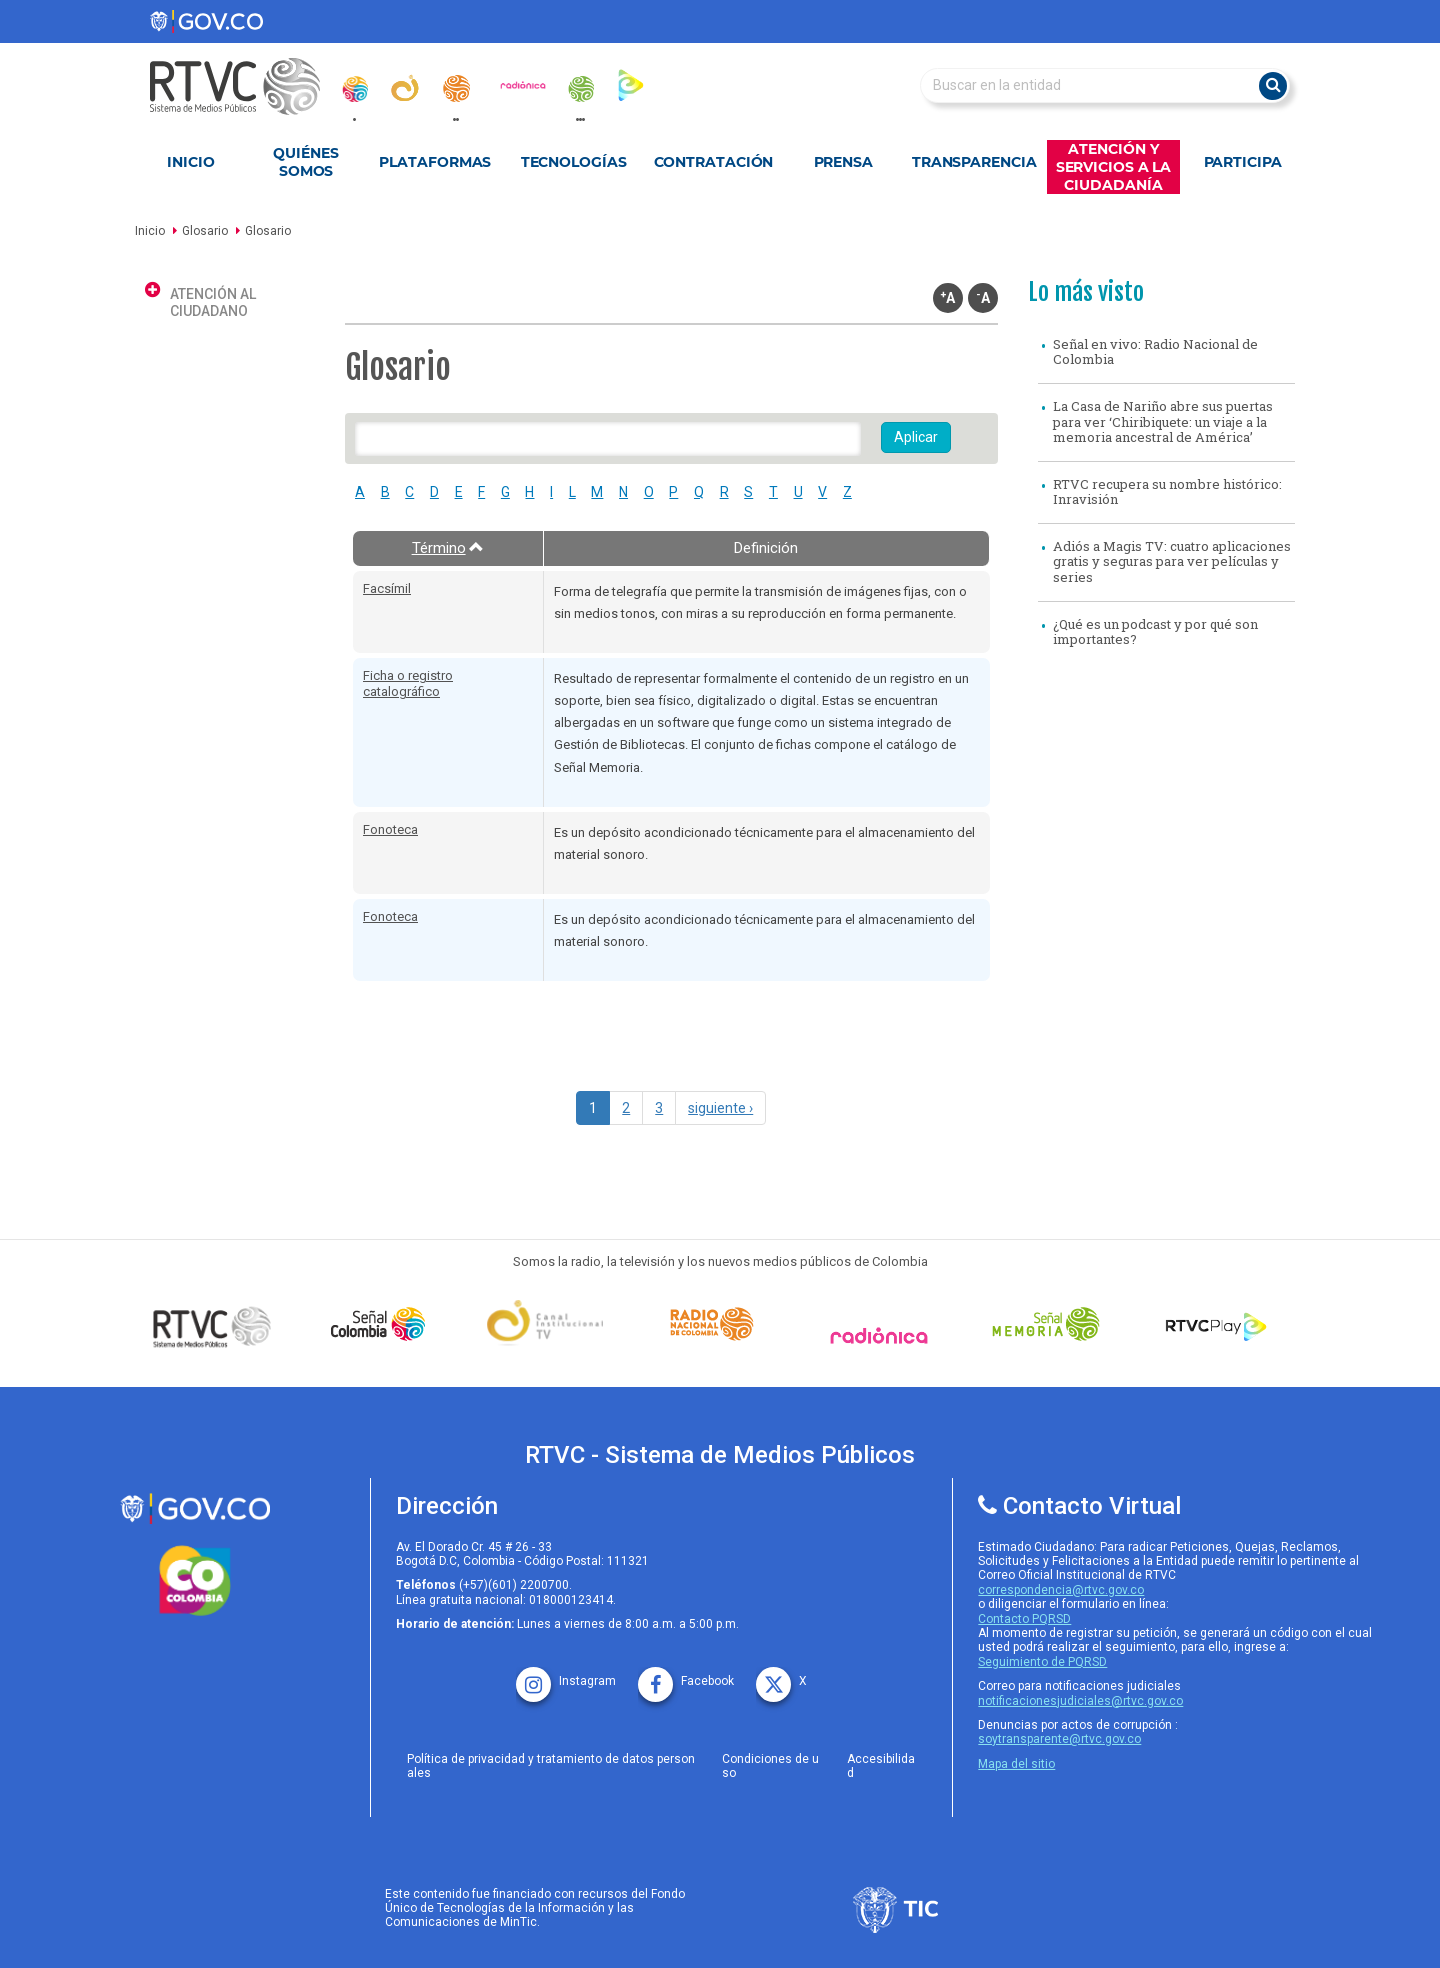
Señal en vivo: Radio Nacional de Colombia (1155, 352)
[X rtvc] (781, 1674)
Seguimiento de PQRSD (1042, 1662)
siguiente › (720, 1108)
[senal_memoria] (580, 89)
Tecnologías (574, 162)
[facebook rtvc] (686, 1674)
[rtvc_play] (631, 84)
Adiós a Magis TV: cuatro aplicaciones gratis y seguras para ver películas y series (1172, 561)
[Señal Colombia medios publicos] (217, 1326)
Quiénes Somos (305, 162)
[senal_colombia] (354, 89)
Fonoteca (390, 829)
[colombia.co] (195, 1581)
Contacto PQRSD (1024, 1619)
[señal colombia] (383, 1324)
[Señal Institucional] (550, 1324)
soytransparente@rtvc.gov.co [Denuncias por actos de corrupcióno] (1059, 1739)
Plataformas (435, 162)
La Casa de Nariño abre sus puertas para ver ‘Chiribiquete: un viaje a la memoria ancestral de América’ (1163, 421)
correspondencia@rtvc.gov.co (1061, 1590)
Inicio (190, 162)
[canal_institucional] (405, 88)
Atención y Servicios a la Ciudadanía (1114, 167)
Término (448, 548)
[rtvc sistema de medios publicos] (195, 1508)
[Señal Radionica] (884, 1335)
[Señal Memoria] (1051, 1324)
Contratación (714, 162)
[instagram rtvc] (566, 1674)
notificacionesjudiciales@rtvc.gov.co (1080, 1701)
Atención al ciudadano (213, 302)
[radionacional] (456, 88)
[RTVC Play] (1217, 1324)
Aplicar (916, 437)
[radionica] (523, 85)
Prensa (843, 162)
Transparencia (974, 162)
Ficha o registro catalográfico (408, 683)
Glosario (205, 231)
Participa (1243, 162)
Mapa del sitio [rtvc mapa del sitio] (1016, 1764)
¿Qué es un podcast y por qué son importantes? (1155, 632)
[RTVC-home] (245, 86)
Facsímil (387, 588)
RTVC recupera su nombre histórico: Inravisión (1167, 492)
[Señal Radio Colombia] (717, 1324)
